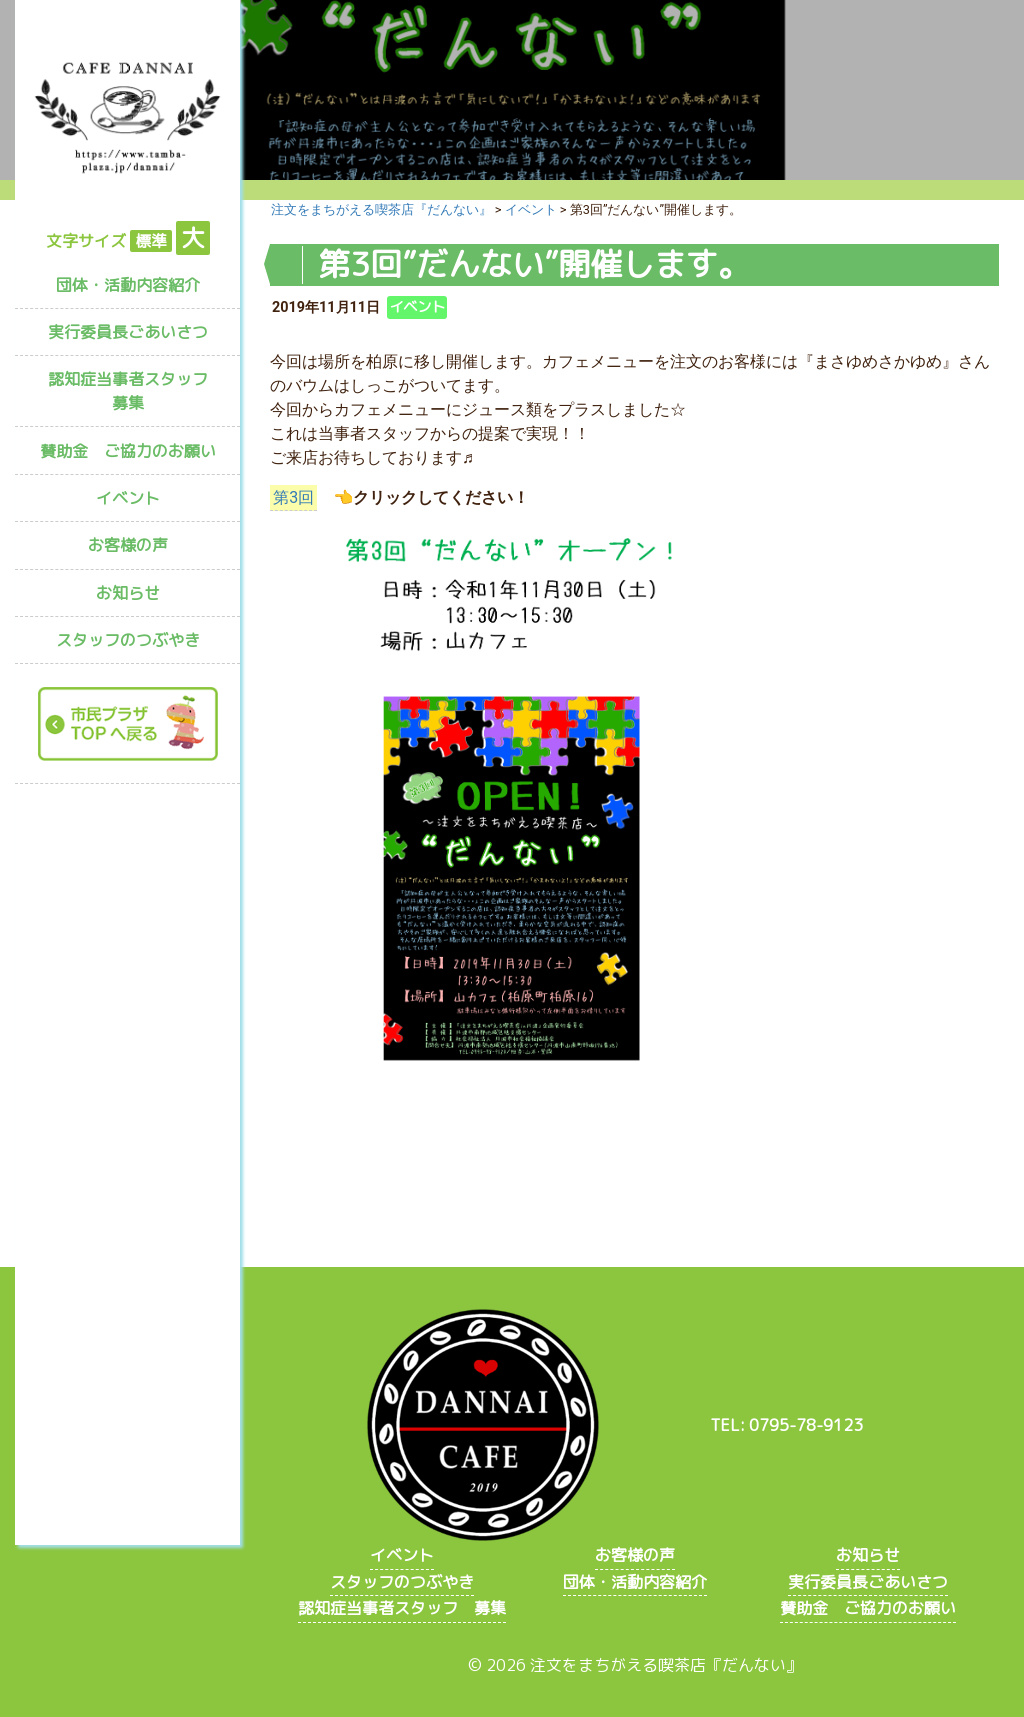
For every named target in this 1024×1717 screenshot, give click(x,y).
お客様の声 (128, 545)
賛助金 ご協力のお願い (128, 451)
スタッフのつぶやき (128, 640)
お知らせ (128, 593)
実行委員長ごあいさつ (128, 332)
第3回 (293, 497)
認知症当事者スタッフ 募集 (136, 391)
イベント (128, 498)
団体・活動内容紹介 (128, 285)
